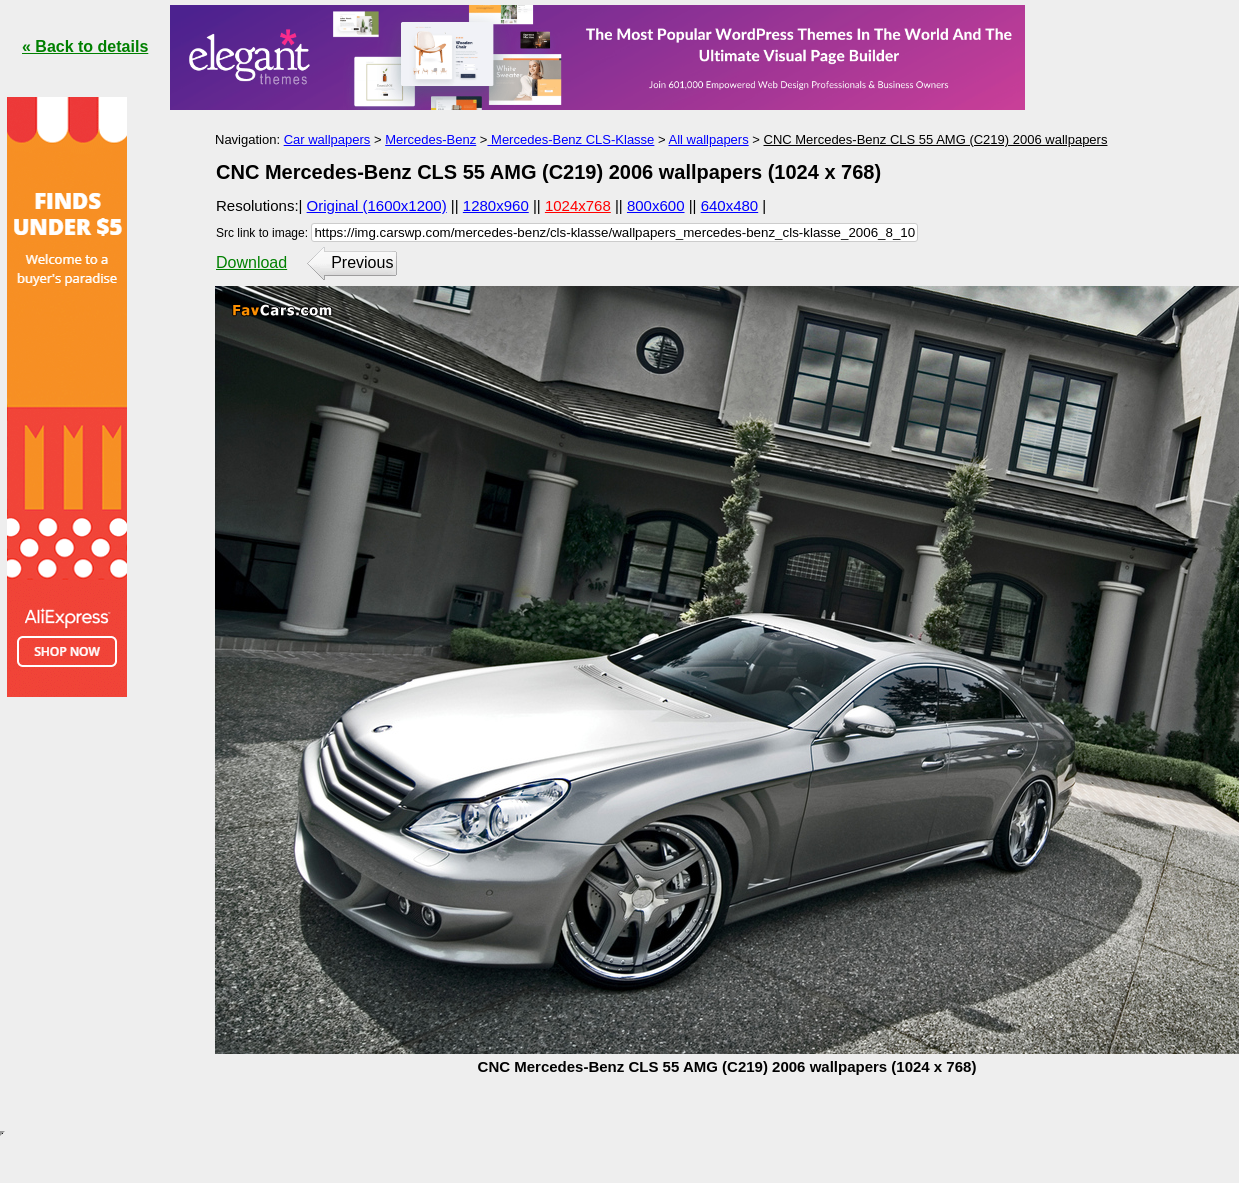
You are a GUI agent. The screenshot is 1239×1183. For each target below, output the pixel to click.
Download (251, 262)
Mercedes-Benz (430, 139)
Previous (362, 262)
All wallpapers (708, 139)
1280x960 (496, 205)
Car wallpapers (327, 139)
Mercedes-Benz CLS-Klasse (570, 139)
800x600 (656, 205)
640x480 (730, 205)
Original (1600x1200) (377, 205)
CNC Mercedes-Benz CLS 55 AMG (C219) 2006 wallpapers (936, 139)
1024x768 (578, 205)
